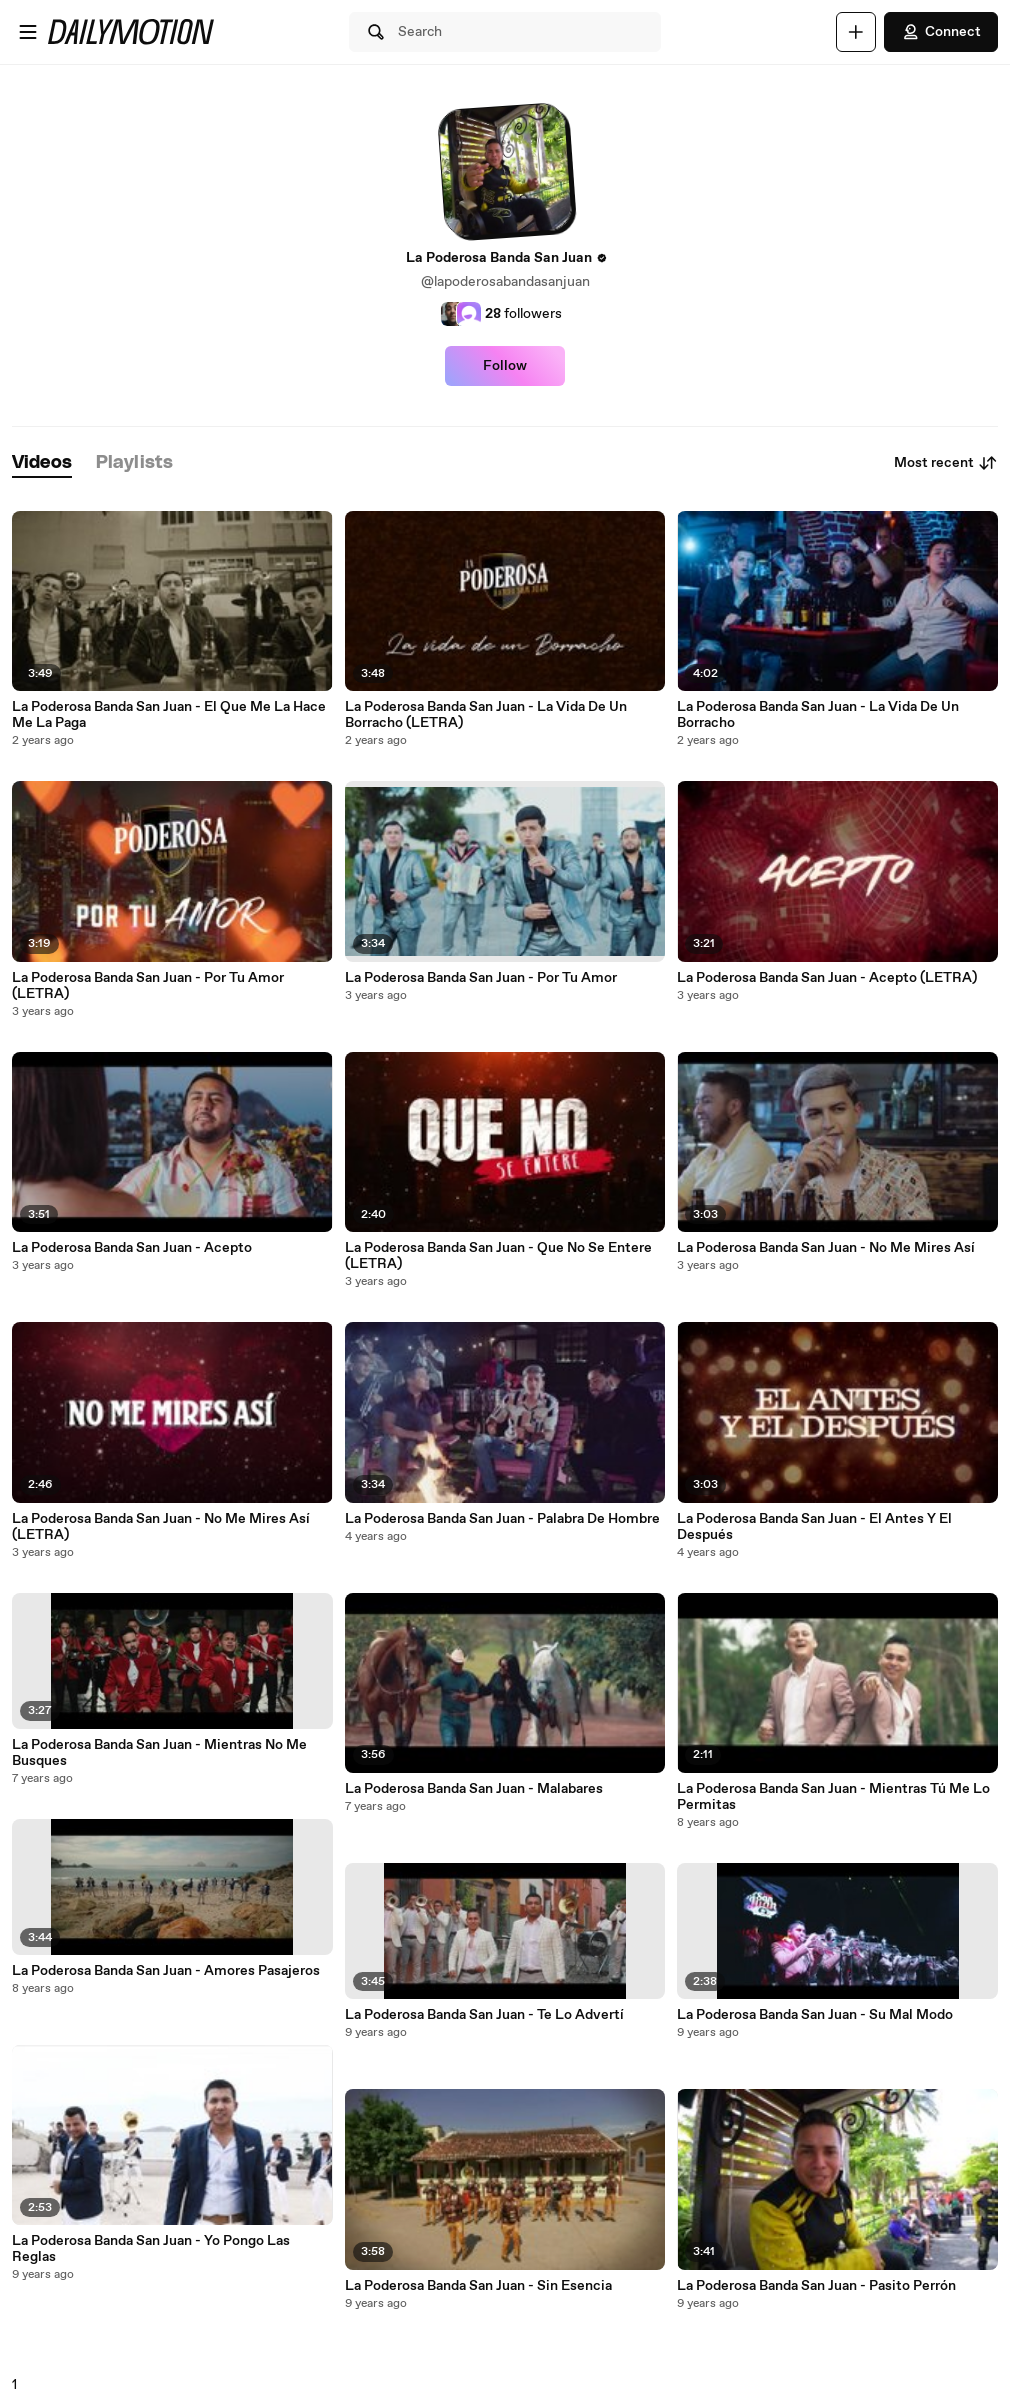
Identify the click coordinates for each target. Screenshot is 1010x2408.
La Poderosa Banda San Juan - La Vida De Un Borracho (818, 715)
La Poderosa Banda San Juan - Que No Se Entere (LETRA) (498, 1256)
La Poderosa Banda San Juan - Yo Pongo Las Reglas (151, 2249)
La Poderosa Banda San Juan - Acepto (132, 1248)
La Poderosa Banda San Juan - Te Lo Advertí (484, 2015)
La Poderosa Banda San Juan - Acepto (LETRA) (827, 978)
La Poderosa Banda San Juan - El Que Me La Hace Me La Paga (169, 715)
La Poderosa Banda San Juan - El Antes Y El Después (814, 1527)
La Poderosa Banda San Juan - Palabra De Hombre (502, 1519)
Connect (941, 32)
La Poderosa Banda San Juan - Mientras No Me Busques (159, 1753)
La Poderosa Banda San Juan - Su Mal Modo (815, 2015)
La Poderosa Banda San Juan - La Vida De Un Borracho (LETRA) (486, 715)
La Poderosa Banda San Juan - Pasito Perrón (816, 2286)
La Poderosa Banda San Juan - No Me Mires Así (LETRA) (161, 1527)
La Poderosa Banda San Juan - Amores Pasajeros (166, 1971)
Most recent (946, 463)
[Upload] (856, 32)
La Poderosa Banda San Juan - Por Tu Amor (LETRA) (148, 986)
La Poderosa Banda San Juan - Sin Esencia (478, 2286)
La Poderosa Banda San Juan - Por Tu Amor (481, 978)
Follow (505, 366)
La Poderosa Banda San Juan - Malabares (474, 1789)
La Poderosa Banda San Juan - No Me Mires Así (826, 1248)
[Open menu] (28, 32)
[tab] (42, 463)
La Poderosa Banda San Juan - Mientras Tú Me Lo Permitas (833, 1797)
